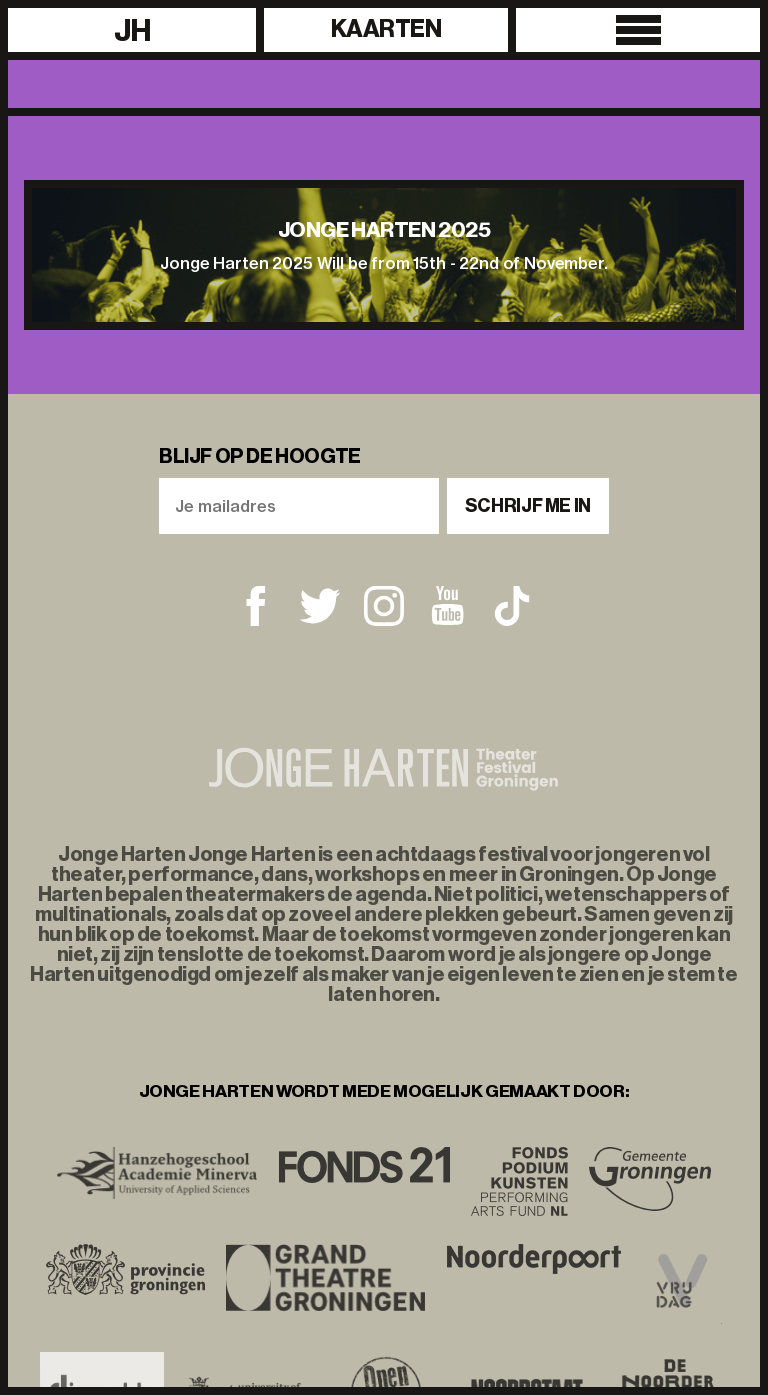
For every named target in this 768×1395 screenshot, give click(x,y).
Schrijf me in (528, 506)
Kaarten (386, 29)
